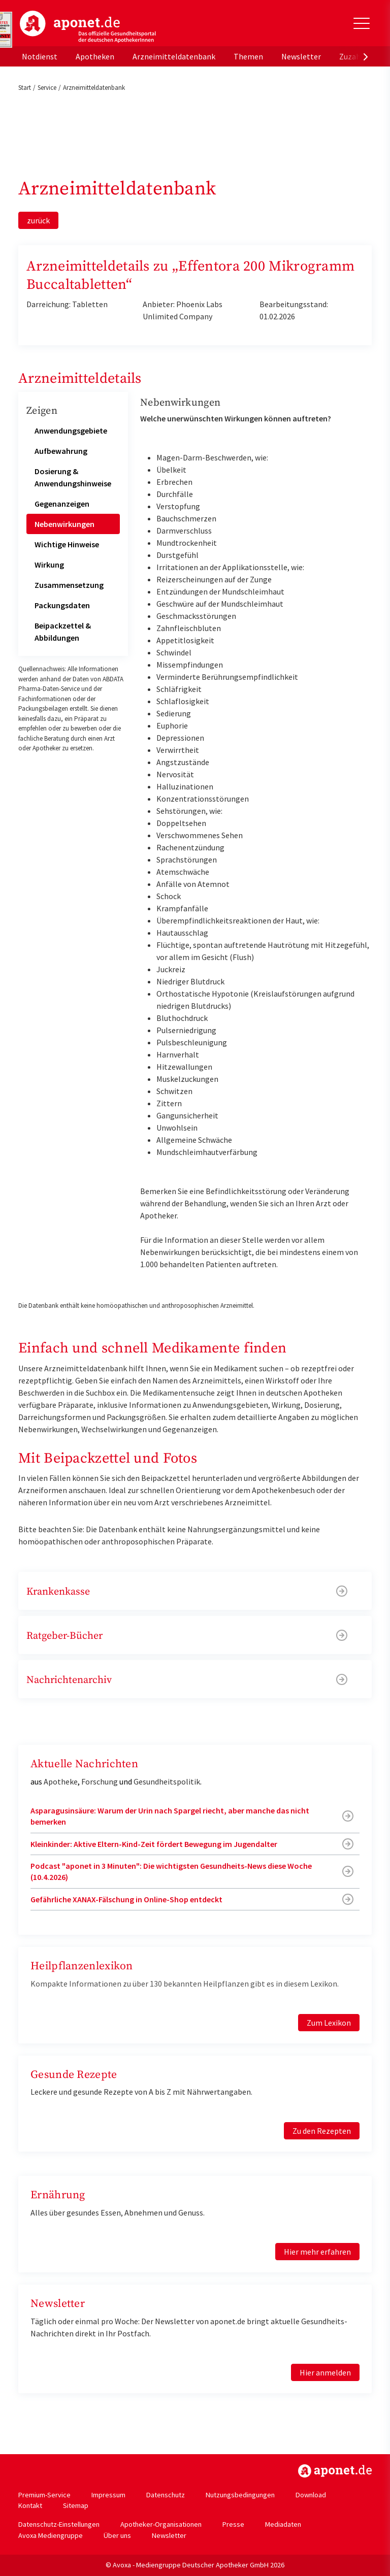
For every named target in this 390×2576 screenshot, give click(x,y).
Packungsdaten (62, 605)
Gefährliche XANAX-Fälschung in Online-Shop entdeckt (126, 1899)
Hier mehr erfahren (317, 2252)
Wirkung (49, 564)
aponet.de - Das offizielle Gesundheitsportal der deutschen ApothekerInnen (88, 27)
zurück (38, 220)
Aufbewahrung (61, 451)
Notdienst (39, 56)
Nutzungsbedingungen (240, 2494)
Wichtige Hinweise (67, 544)
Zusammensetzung (69, 585)
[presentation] (366, 56)
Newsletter (301, 56)
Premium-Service (44, 2494)
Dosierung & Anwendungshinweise (73, 477)
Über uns (117, 2535)
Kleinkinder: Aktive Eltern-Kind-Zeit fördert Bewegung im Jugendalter (153, 1844)
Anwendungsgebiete (71, 430)
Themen (248, 56)
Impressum (108, 2494)
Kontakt (30, 2505)
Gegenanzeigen (62, 504)
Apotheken (95, 56)
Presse (233, 2524)
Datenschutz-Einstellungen (59, 2524)
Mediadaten (283, 2524)
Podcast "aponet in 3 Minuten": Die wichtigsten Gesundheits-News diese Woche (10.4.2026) (171, 1871)
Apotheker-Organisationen (161, 2524)
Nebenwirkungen (64, 524)
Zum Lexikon (329, 2023)
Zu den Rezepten (321, 2131)
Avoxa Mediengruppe (50, 2535)
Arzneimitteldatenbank (174, 56)
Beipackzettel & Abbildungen (63, 631)
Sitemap (75, 2505)
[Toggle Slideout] (361, 23)
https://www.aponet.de (335, 2471)
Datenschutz (165, 2494)
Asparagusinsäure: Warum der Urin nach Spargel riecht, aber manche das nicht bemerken (169, 1816)
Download (311, 2494)
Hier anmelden (325, 2372)
